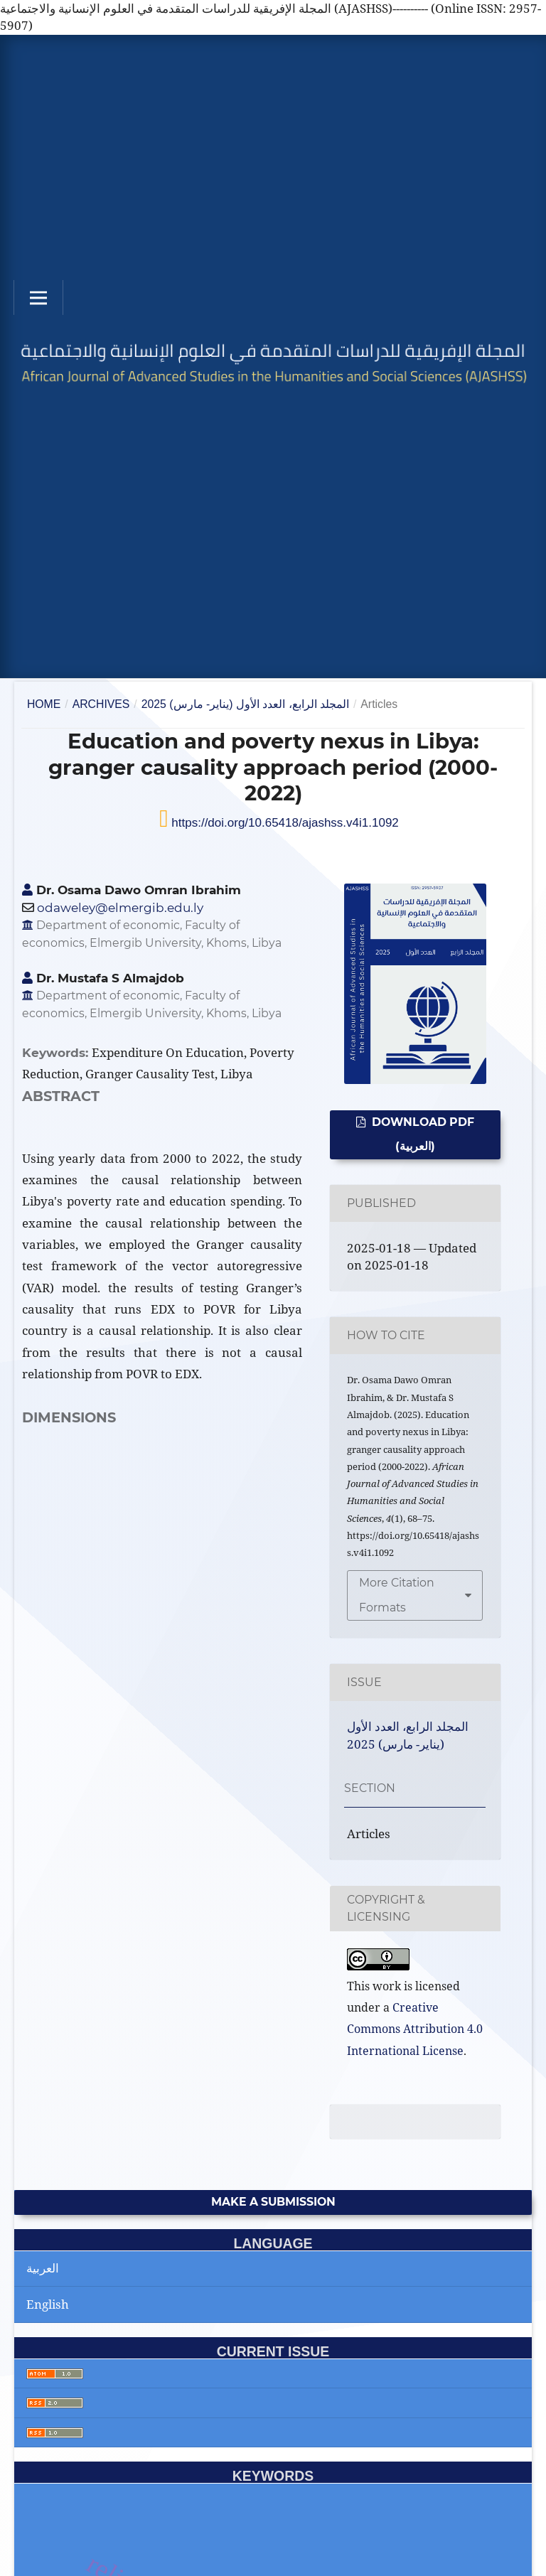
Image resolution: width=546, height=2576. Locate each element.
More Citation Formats (396, 1595)
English (47, 2304)
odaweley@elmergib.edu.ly (120, 908)
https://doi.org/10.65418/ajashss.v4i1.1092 (283, 823)
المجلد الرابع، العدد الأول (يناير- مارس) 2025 (245, 704)
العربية (42, 2268)
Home (43, 704)
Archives (101, 704)
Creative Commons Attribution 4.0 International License (415, 2029)
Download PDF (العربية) (421, 1134)
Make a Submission (273, 2202)
